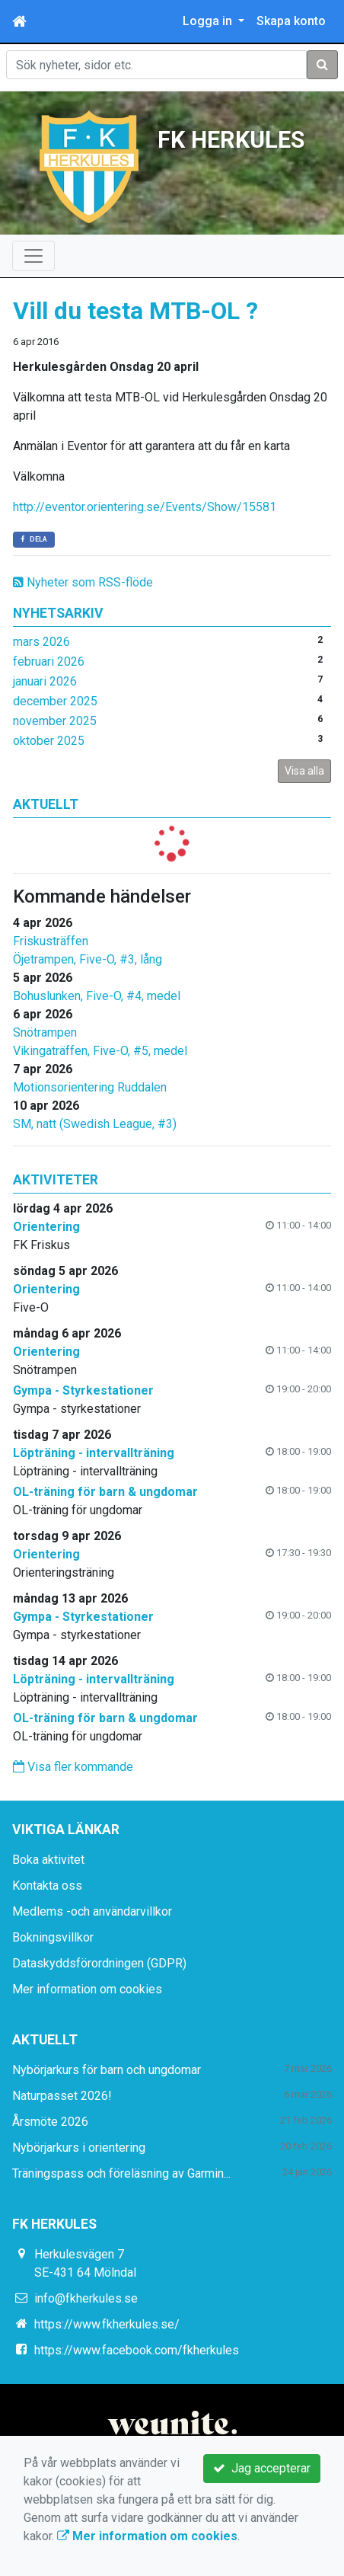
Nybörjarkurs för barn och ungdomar (106, 2070)
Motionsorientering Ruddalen (90, 1087)
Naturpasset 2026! (62, 2096)
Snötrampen (45, 1032)
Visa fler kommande (73, 1766)
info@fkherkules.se (86, 2298)
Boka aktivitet (48, 1859)
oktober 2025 (48, 740)
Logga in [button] (209, 21)
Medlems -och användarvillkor (92, 1911)
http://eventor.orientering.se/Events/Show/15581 (144, 507)
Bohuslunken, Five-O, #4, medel (96, 996)
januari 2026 (45, 681)
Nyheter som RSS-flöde (83, 582)
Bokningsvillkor (53, 1937)
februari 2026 (48, 661)
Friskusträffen (50, 941)
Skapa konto (291, 21)
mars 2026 (41, 641)
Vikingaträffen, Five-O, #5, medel (100, 1051)
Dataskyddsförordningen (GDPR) (99, 1963)
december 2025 (55, 701)
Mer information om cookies (87, 1989)
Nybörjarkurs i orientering (78, 2147)
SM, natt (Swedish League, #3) (95, 1124)
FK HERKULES (231, 138)
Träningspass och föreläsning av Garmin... (121, 2173)
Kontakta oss (47, 1885)
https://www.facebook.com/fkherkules (136, 2350)
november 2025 (55, 721)
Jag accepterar (262, 2468)
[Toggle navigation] (33, 256)
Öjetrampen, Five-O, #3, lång (87, 959)
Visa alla (304, 771)
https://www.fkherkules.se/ (107, 2324)
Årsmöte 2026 (50, 2121)
